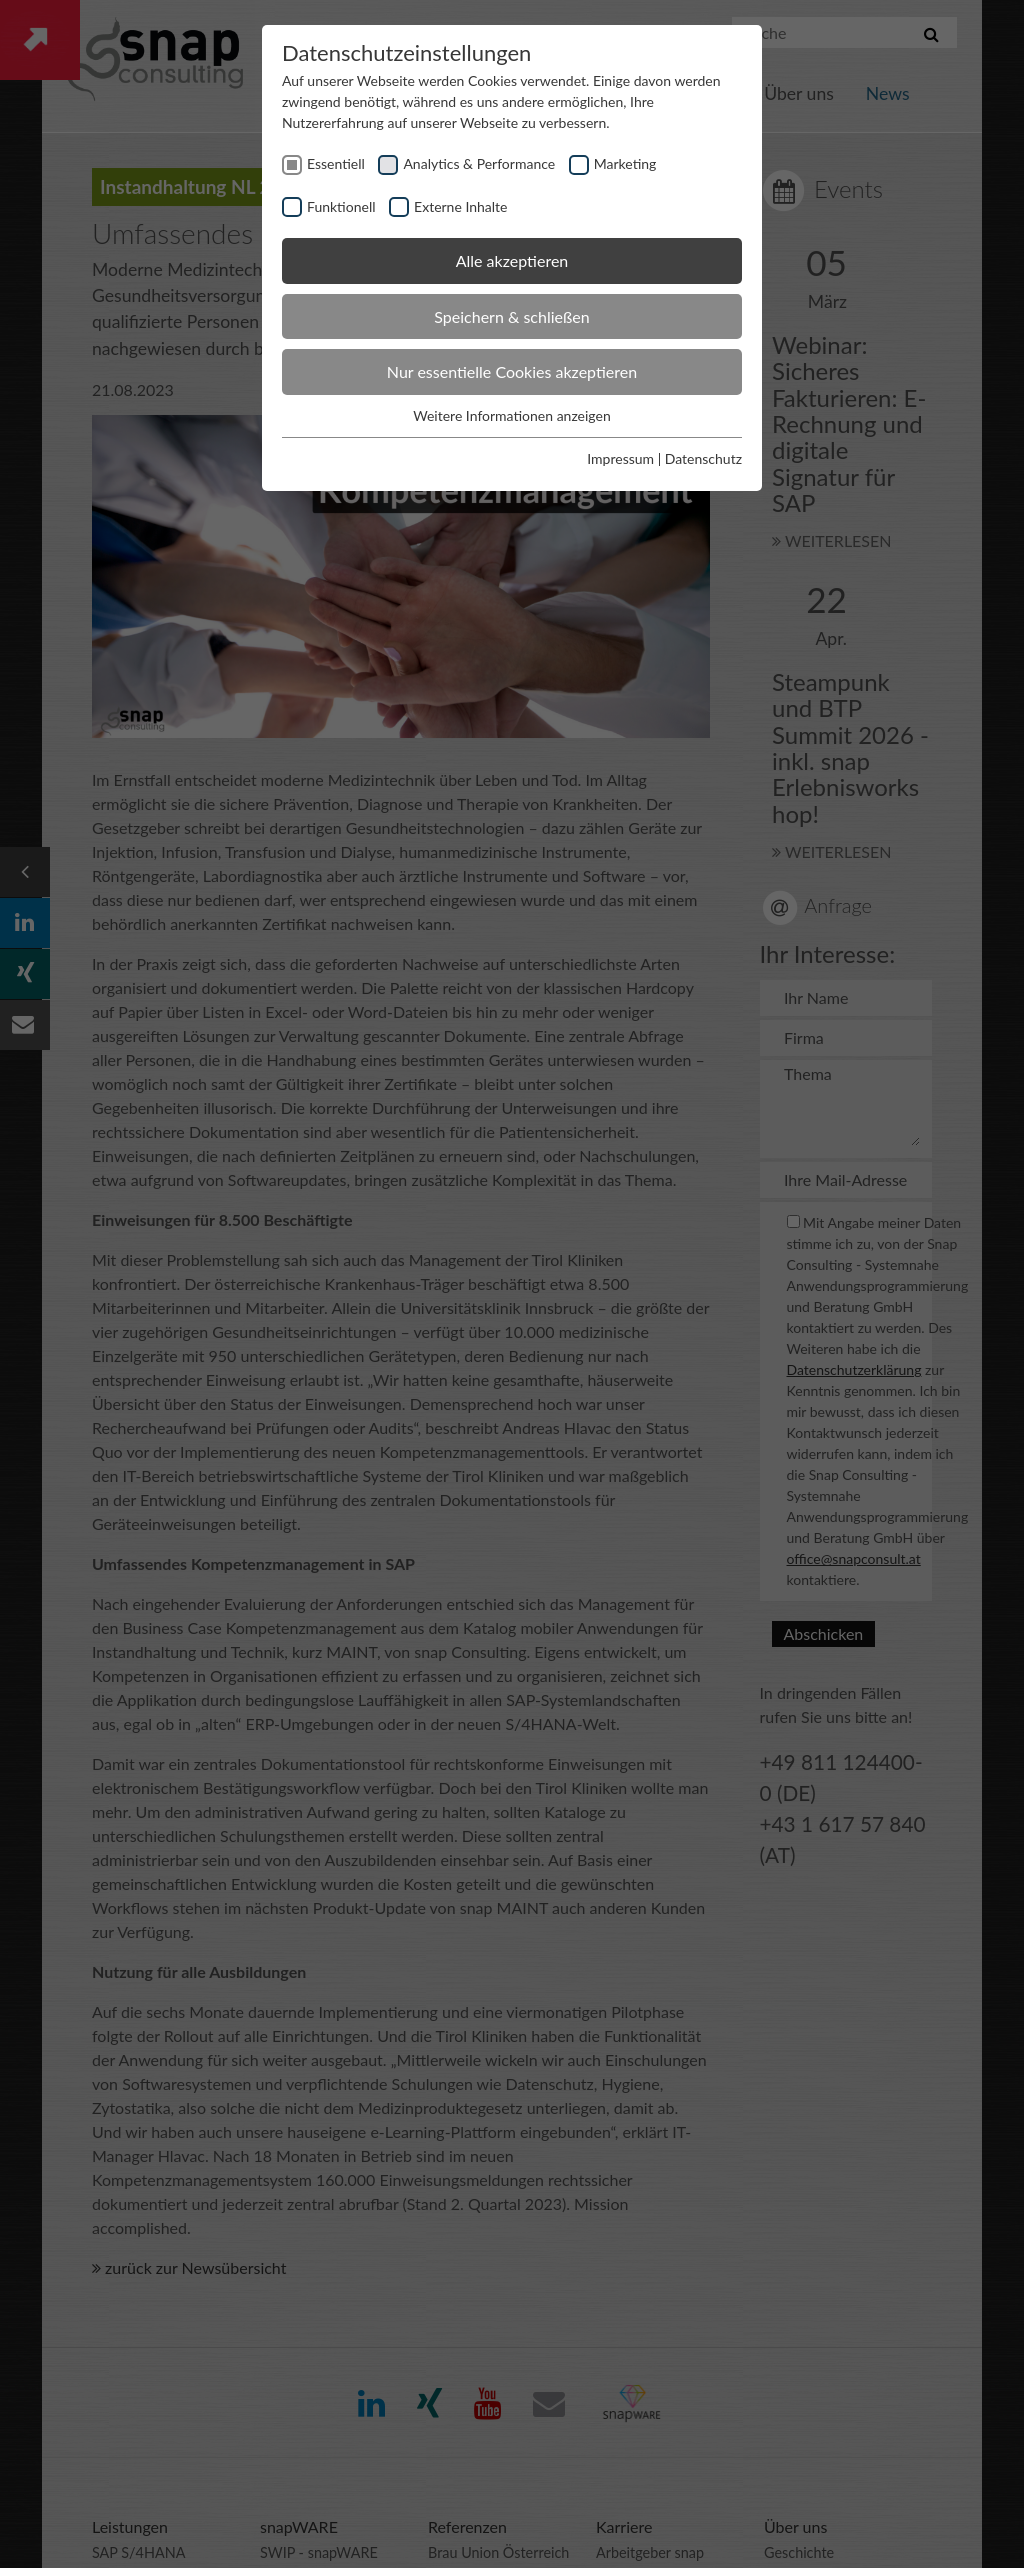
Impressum (620, 458)
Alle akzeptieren (512, 260)
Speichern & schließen (511, 316)
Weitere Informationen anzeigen (511, 415)
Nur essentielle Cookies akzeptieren (512, 371)
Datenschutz (703, 458)
